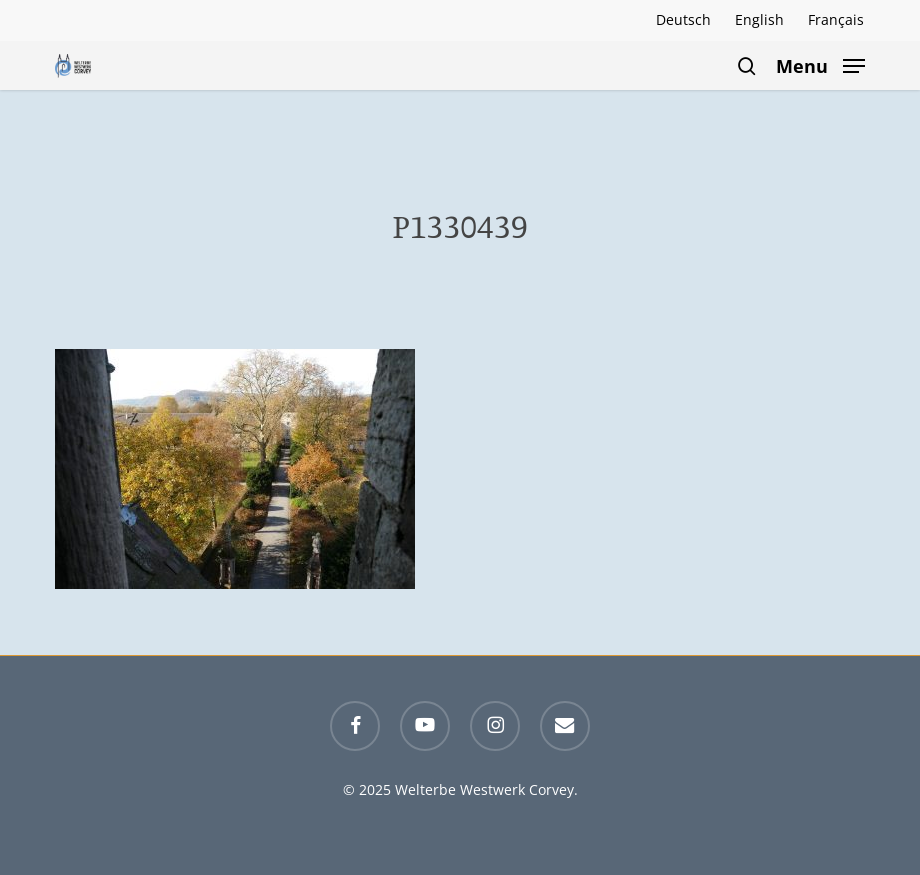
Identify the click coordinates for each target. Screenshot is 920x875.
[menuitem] (683, 20)
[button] (820, 64)
